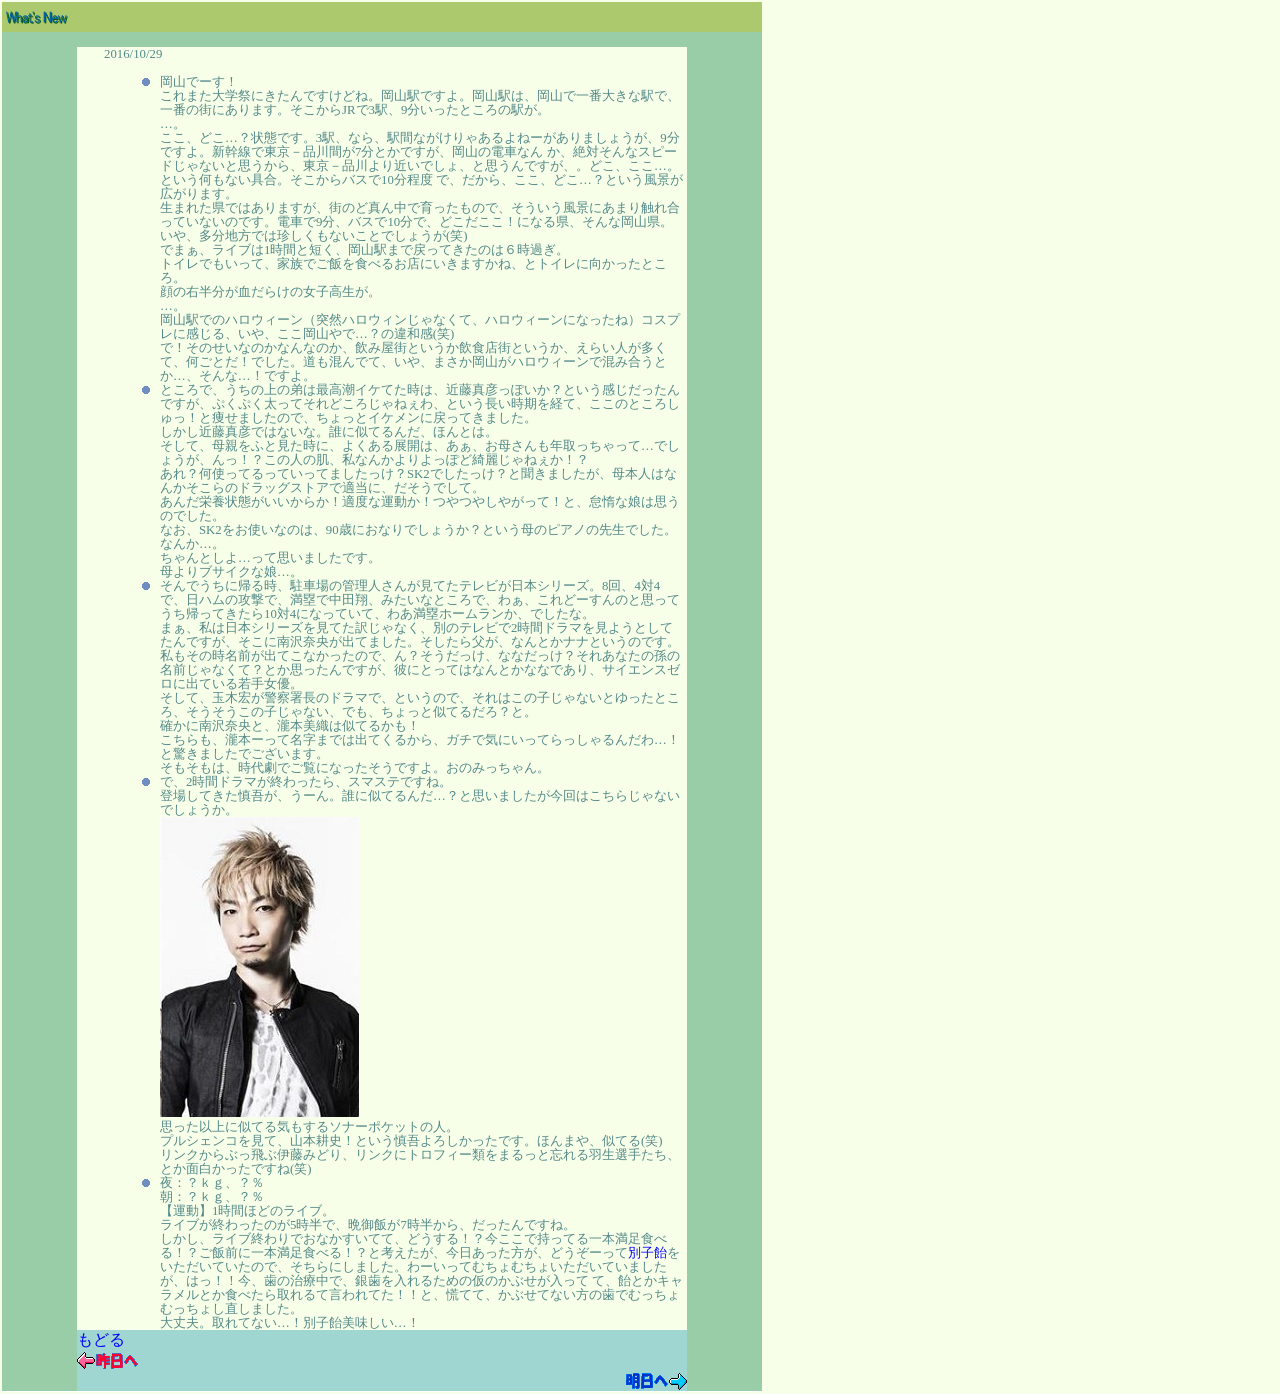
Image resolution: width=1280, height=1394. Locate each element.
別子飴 (647, 1253)
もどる (101, 1339)
